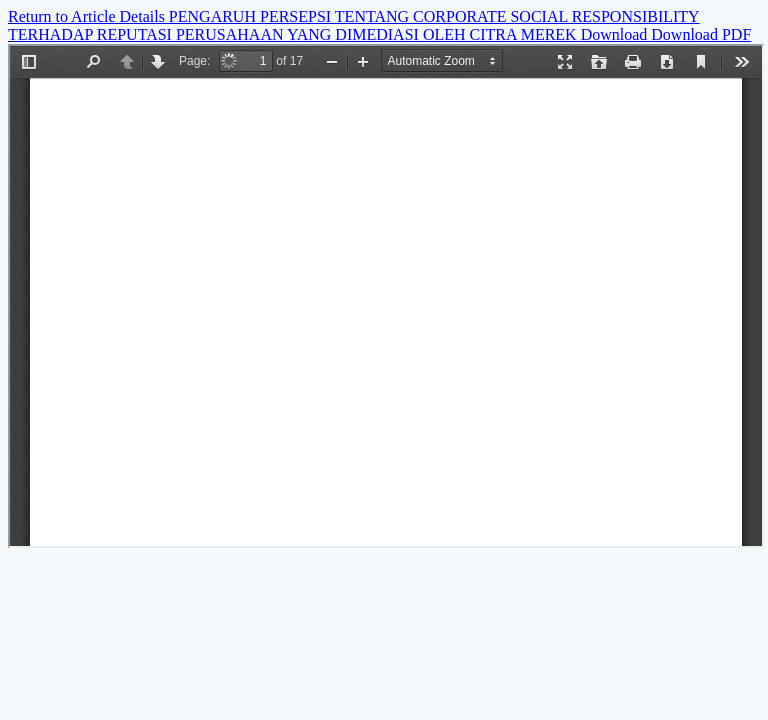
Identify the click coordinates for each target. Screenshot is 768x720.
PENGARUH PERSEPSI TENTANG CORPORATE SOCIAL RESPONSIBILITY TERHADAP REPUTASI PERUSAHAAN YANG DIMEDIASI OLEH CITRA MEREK (354, 25)
